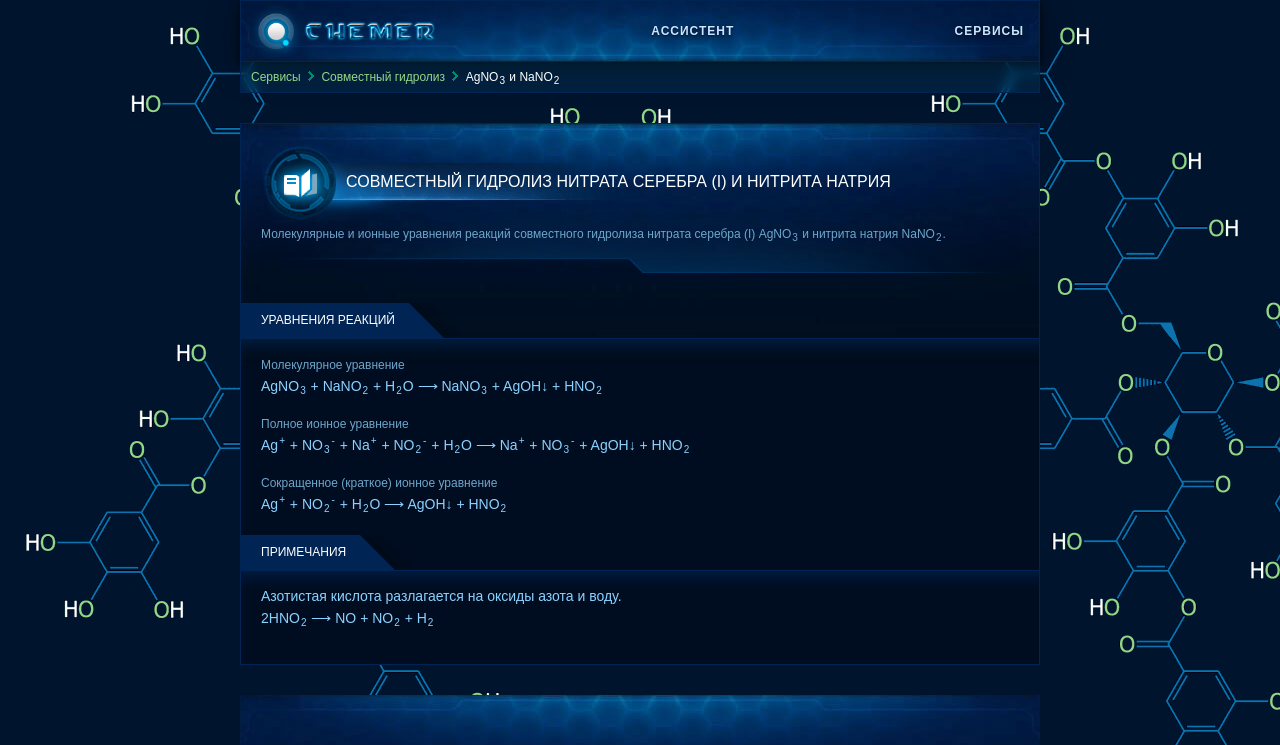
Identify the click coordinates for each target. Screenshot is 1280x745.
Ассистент (692, 31)
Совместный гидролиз (383, 77)
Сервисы (989, 31)
